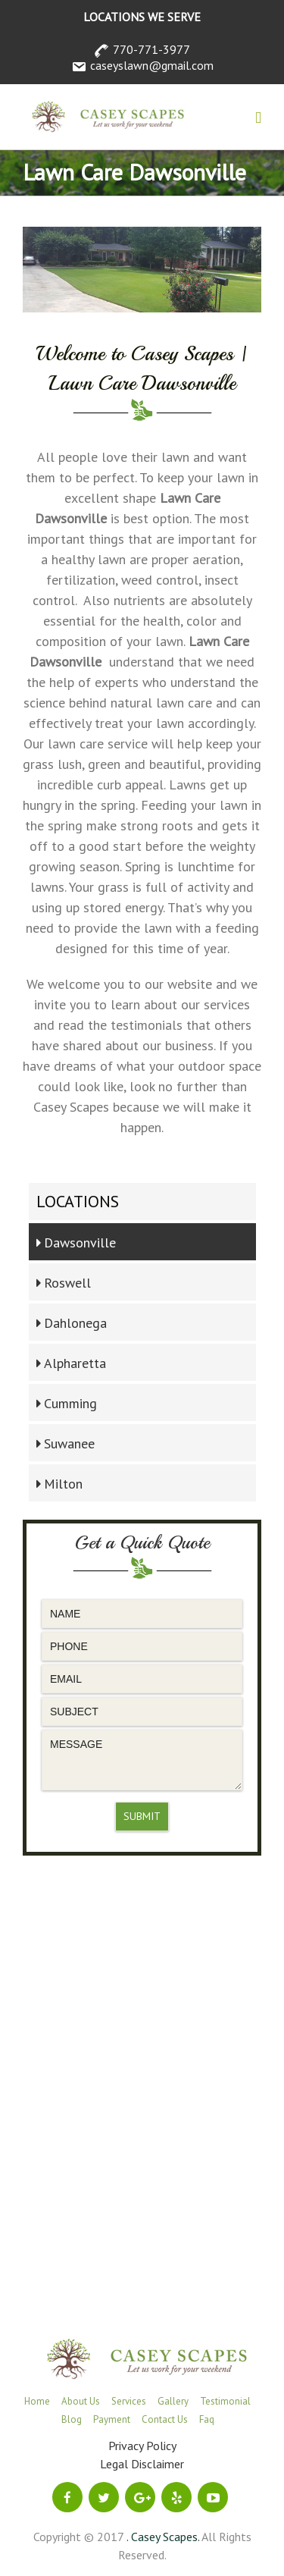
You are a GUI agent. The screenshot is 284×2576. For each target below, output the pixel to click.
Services (128, 2401)
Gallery (173, 2401)
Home (37, 2401)
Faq (206, 2419)
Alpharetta (75, 1363)
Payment (111, 2419)
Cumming (70, 1403)
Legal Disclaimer (142, 2463)
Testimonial (225, 2401)
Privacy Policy (142, 2445)
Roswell (67, 1282)
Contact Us (165, 2419)
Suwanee (69, 1443)
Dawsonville (80, 1242)
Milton (63, 1483)
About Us (80, 2401)
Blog (71, 2419)
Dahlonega (75, 1323)
